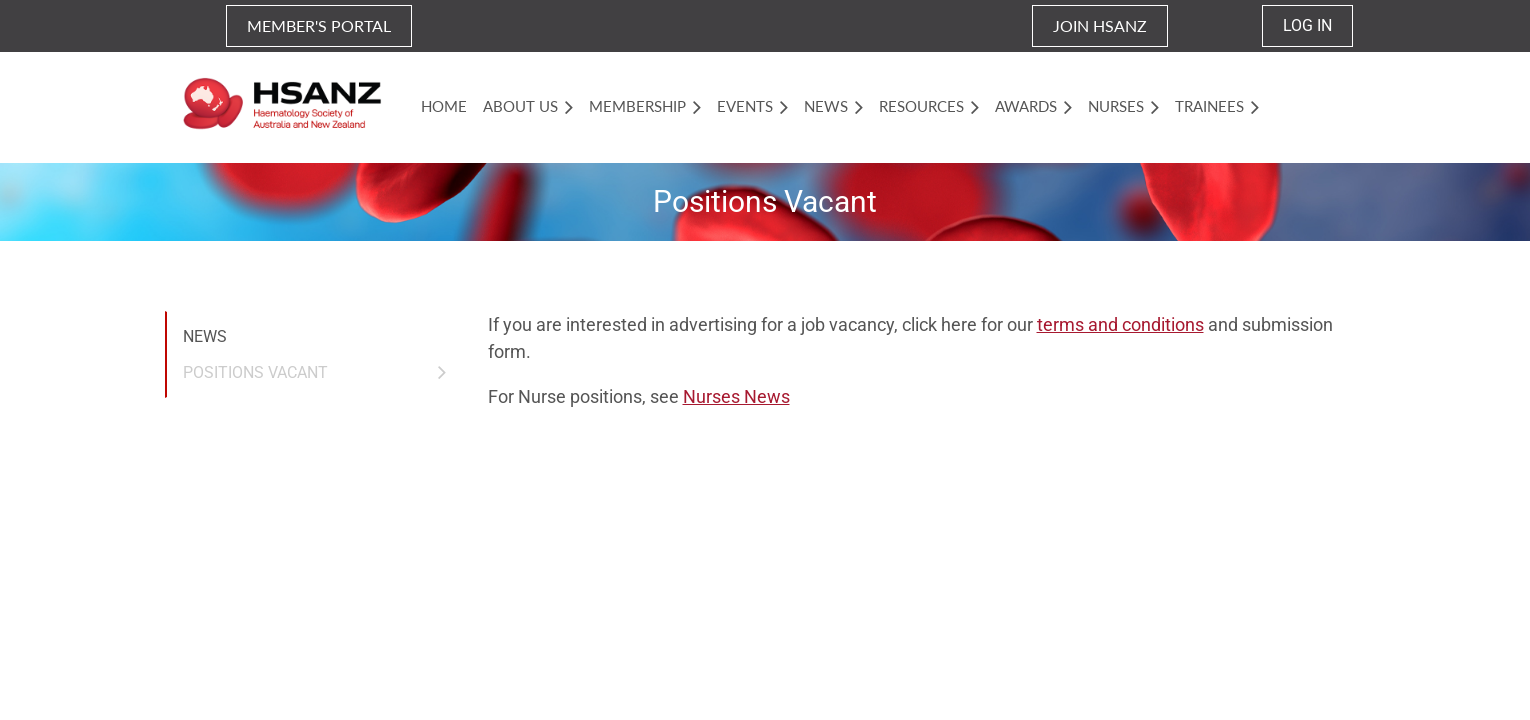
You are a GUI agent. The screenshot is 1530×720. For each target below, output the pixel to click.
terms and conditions (1120, 324)
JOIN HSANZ (1100, 25)
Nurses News (736, 396)
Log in (1307, 25)
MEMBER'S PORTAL (319, 25)
